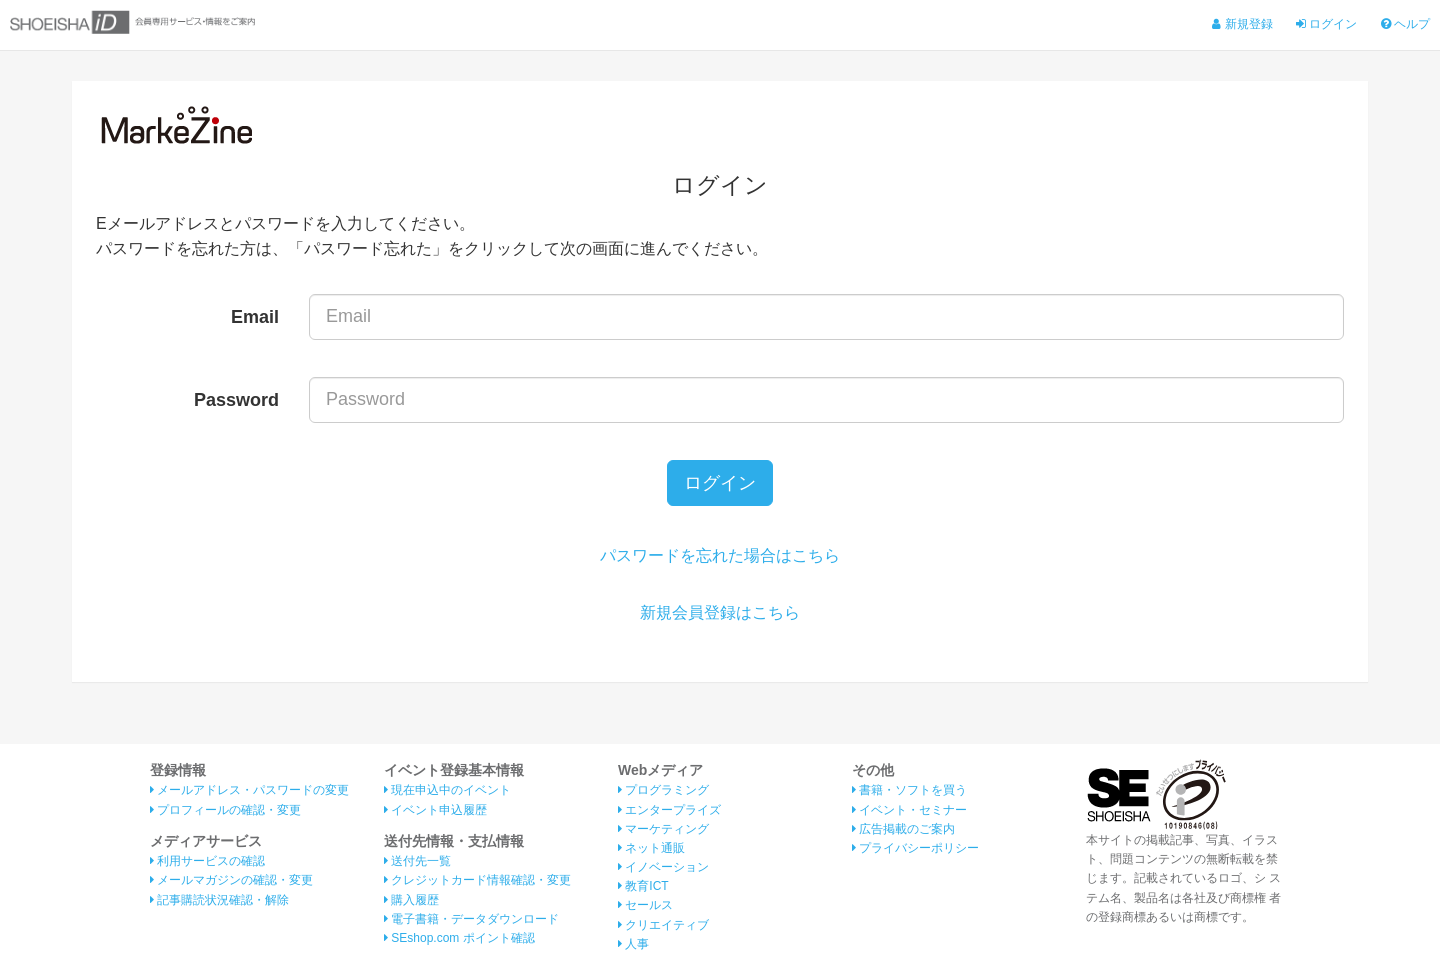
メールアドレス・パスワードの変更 (249, 790)
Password (236, 400)
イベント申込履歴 (435, 810)
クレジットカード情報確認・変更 (477, 880)
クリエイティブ (663, 925)
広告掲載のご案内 (903, 829)
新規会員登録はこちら (720, 612)
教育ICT (643, 886)
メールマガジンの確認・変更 (231, 880)
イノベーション (663, 867)
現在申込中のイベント (447, 790)
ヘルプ (1405, 24)
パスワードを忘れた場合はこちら (720, 555)
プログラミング (663, 790)
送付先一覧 (417, 861)
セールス (645, 905)
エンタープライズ (669, 810)
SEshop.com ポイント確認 (459, 938)
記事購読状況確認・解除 (219, 900)
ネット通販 (651, 848)
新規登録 (1242, 24)
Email (255, 317)
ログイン (1326, 24)
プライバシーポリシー (915, 848)
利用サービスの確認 (207, 861)
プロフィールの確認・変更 (225, 810)
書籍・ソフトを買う (909, 790)
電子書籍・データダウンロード (471, 919)
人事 (633, 944)
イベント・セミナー (909, 810)
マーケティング (663, 829)
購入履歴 (411, 900)
